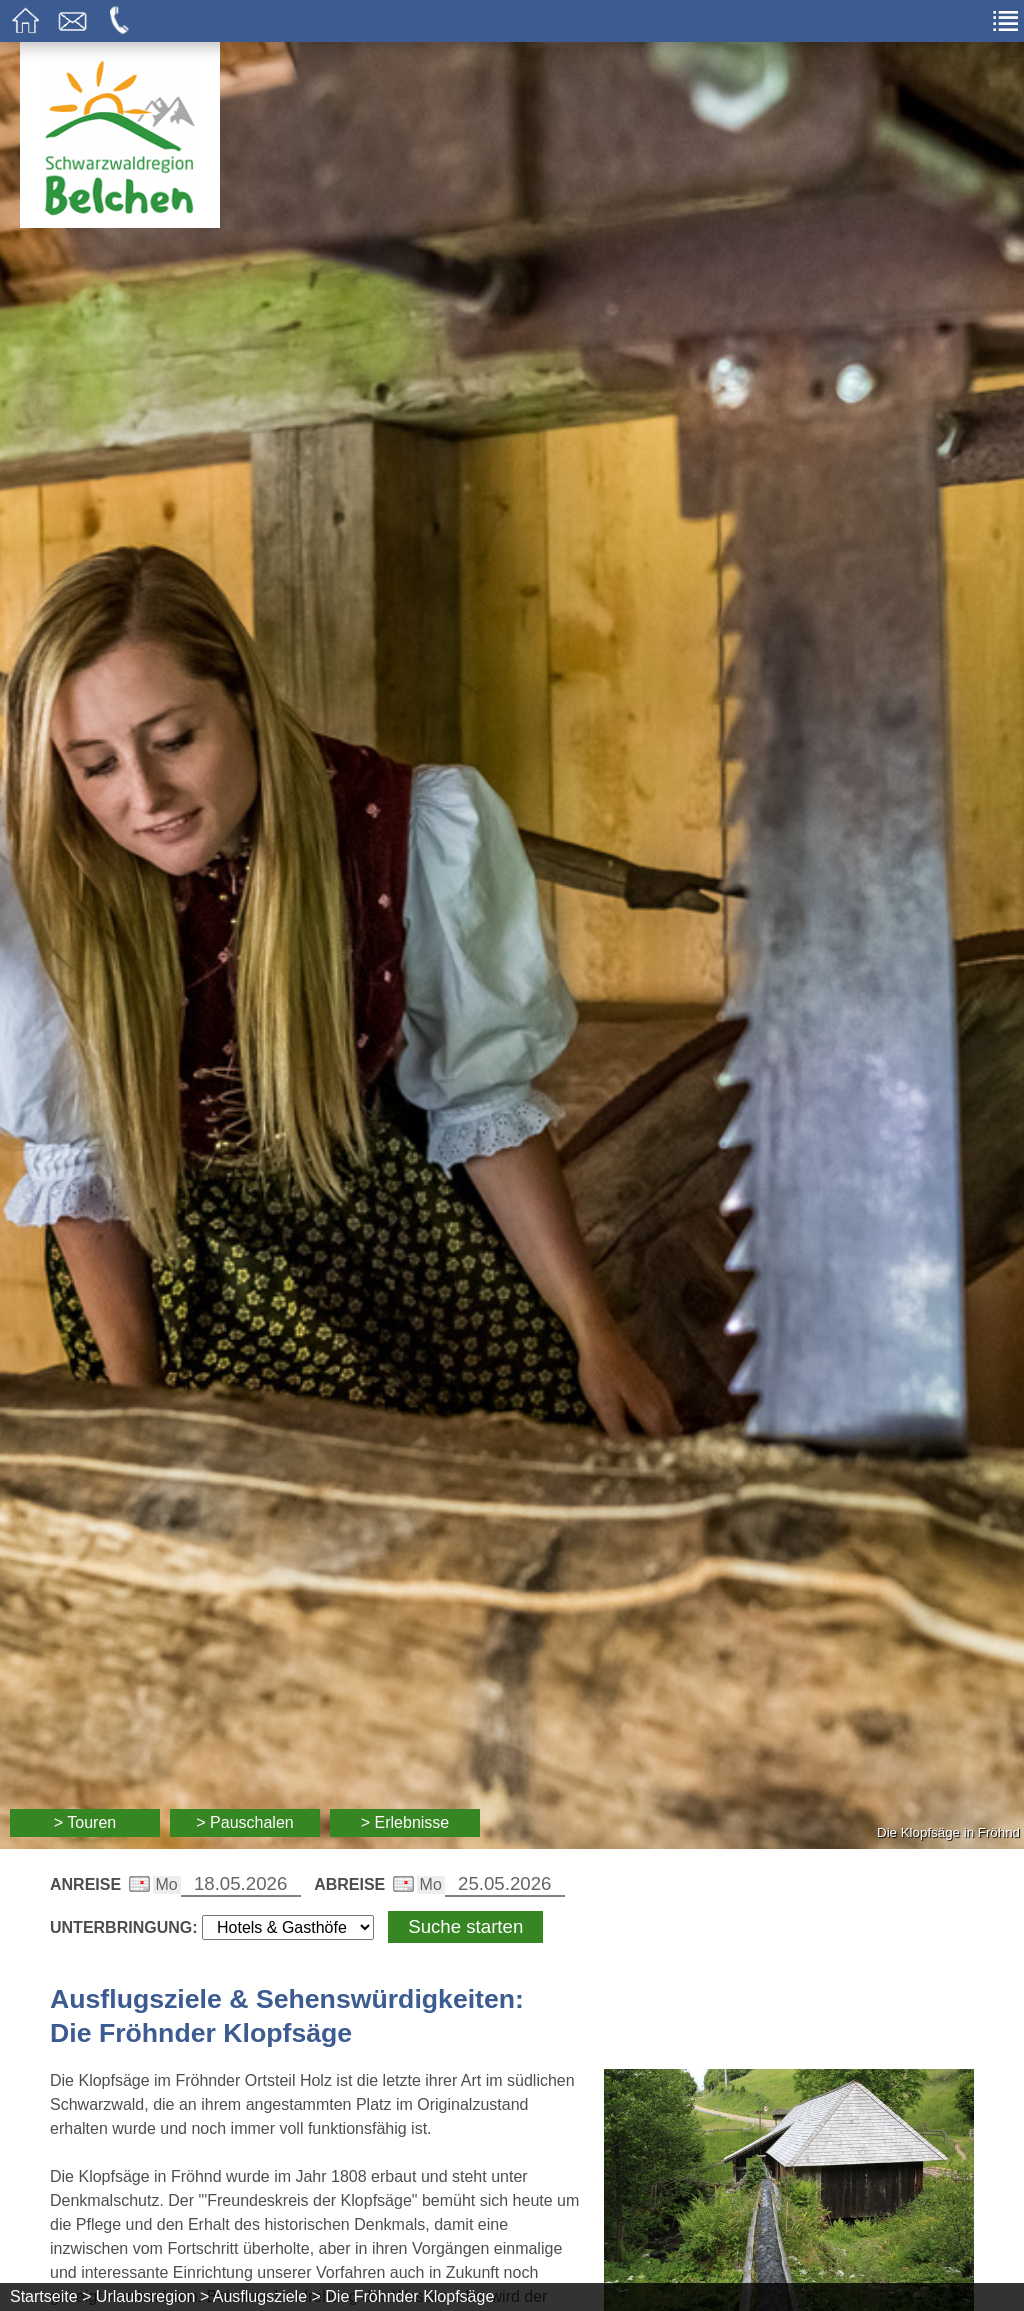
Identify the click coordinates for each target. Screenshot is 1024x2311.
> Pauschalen (244, 1822)
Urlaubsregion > (152, 2296)
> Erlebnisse (405, 1822)
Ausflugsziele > (267, 2296)
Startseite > (50, 2296)
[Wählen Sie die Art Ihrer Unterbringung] (288, 1927)
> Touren (85, 1822)
